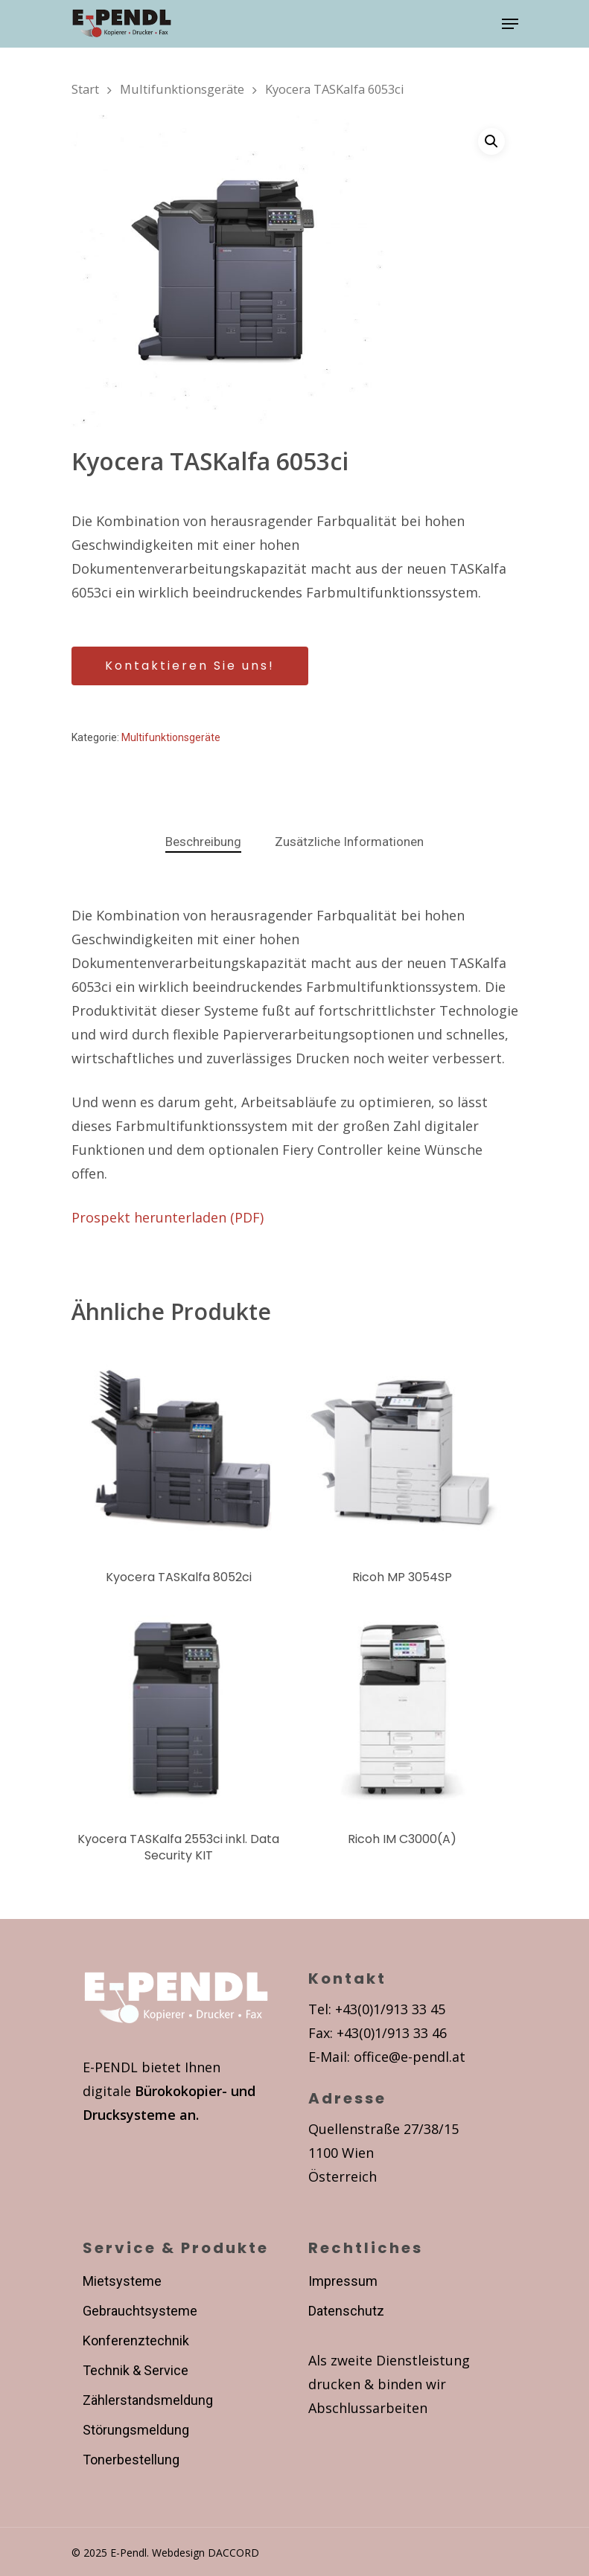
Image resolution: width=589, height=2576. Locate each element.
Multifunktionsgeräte (182, 88)
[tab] (203, 842)
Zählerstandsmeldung (148, 2400)
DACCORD (233, 2552)
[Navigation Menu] (510, 23)
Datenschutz (346, 2311)
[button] (491, 141)
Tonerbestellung (131, 2459)
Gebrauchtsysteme (140, 2311)
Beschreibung (203, 841)
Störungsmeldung (136, 2430)
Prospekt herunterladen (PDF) (167, 1217)
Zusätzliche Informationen (349, 841)
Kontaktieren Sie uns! (190, 665)
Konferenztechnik (136, 2340)
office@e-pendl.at (409, 2057)
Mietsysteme (122, 2281)
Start (85, 88)
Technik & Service (135, 2370)
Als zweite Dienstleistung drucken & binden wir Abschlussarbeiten (389, 2384)
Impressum (343, 2281)
